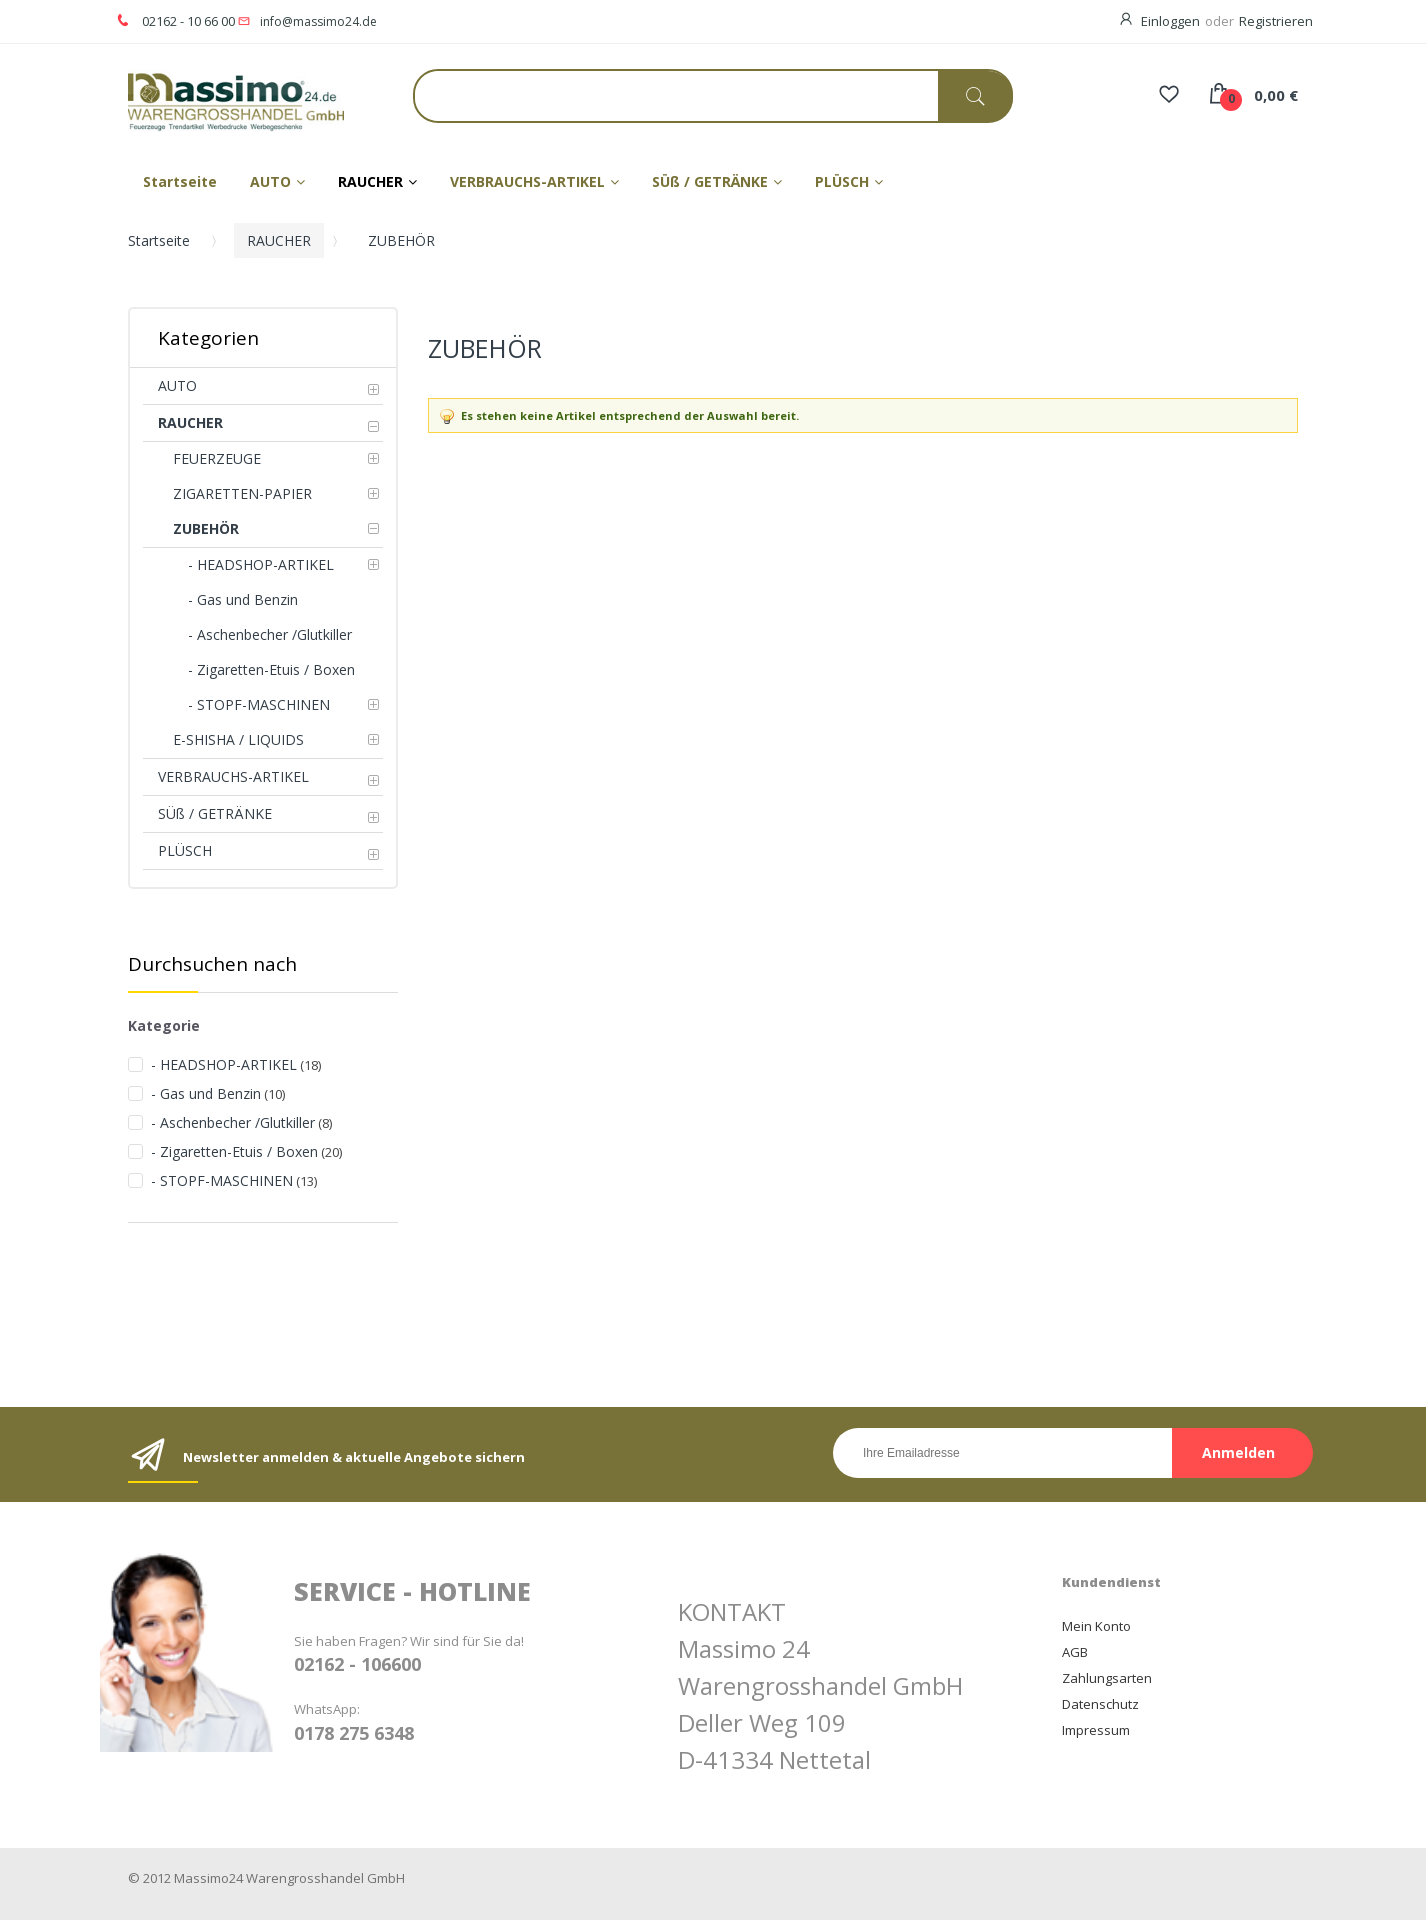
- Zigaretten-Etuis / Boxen (234, 1151)
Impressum (1096, 1730)
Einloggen (1170, 21)
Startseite (159, 240)
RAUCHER (279, 240)
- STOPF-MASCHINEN (222, 1180)
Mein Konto (1096, 1626)
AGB (1075, 1652)
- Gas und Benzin (206, 1093)
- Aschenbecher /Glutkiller (233, 1122)
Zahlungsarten (1107, 1678)
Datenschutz (1100, 1704)
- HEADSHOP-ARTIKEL (224, 1064)
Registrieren (1276, 21)
